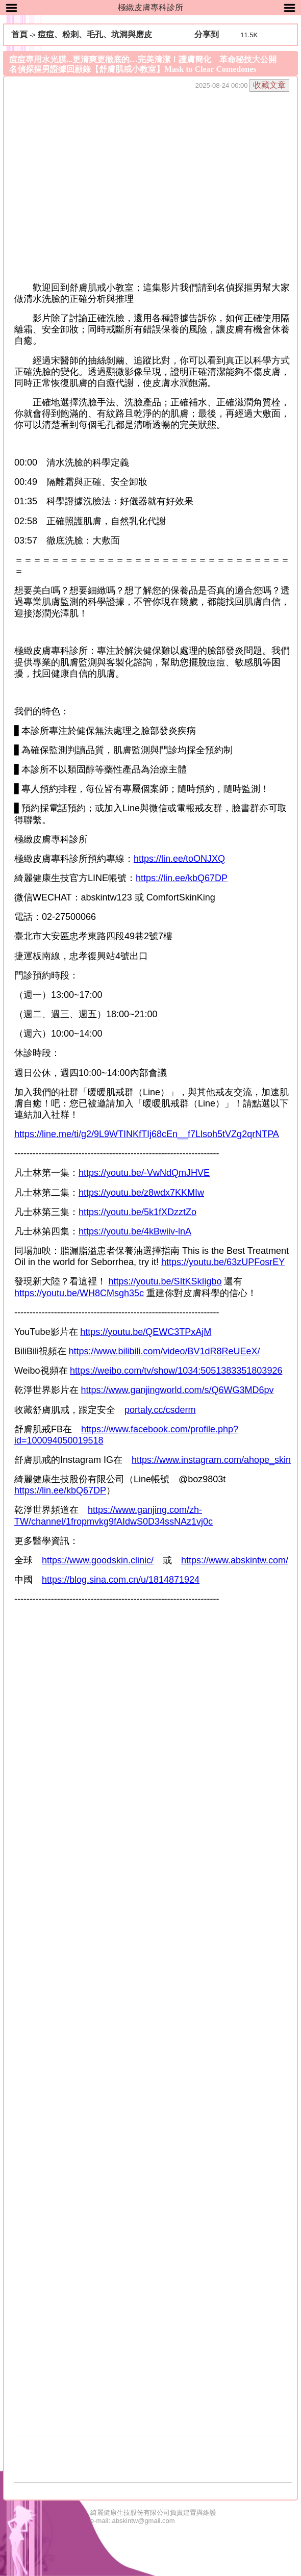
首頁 (19, 34)
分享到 (206, 34)
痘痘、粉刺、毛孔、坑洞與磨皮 (95, 34)
